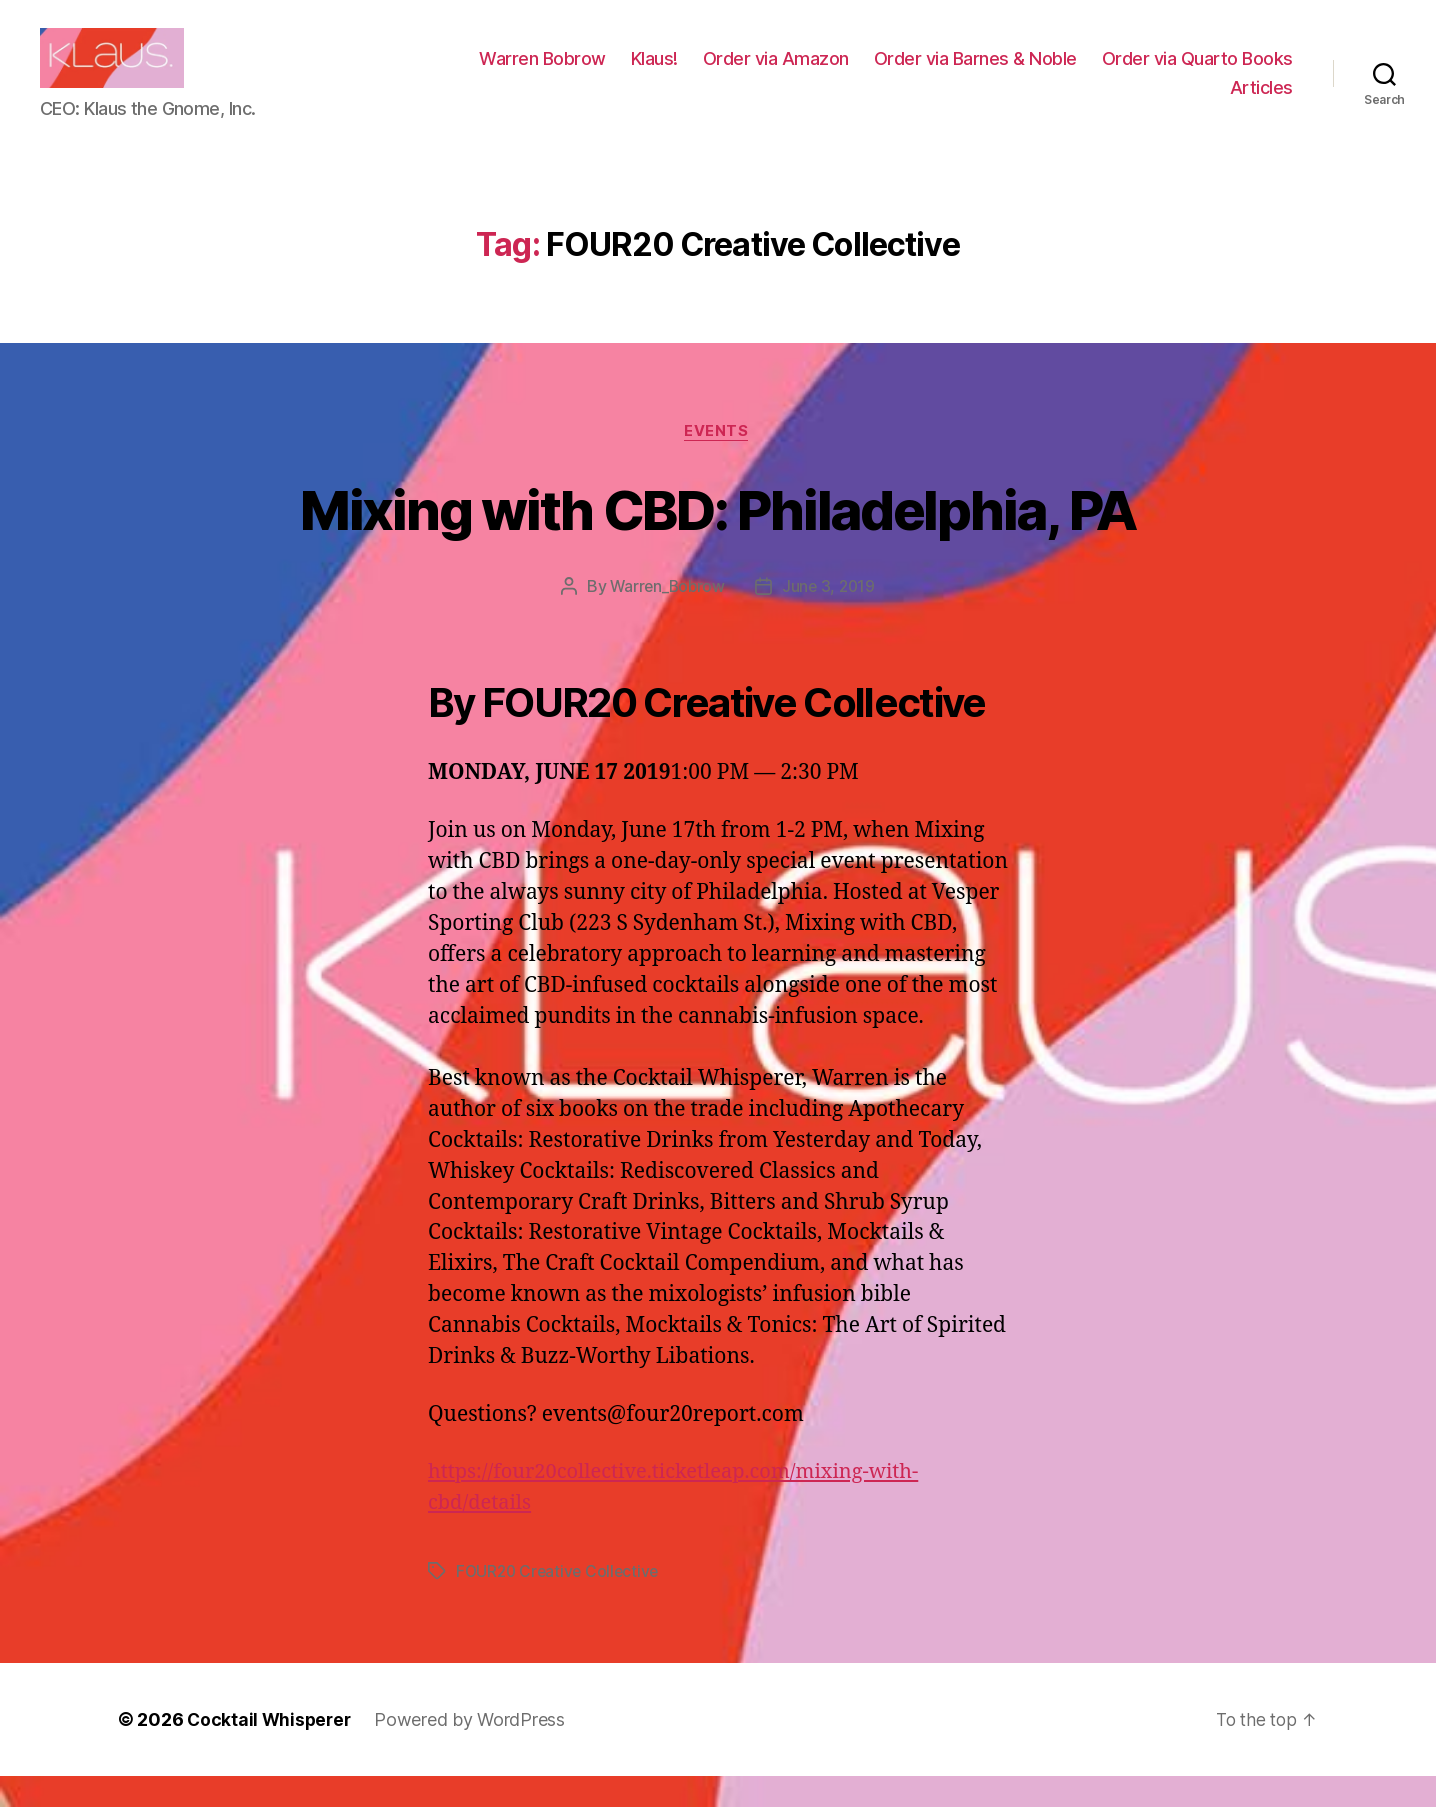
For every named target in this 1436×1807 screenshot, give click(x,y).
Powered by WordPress (474, 1750)
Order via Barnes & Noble (1191, 73)
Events (718, 462)
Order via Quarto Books (1109, 102)
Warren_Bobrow (666, 618)
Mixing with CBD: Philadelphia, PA (718, 538)
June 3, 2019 (830, 618)
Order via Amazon (992, 73)
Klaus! (870, 73)
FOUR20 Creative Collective (560, 1602)
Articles (1261, 102)
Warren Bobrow (758, 73)
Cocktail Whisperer (271, 1750)
